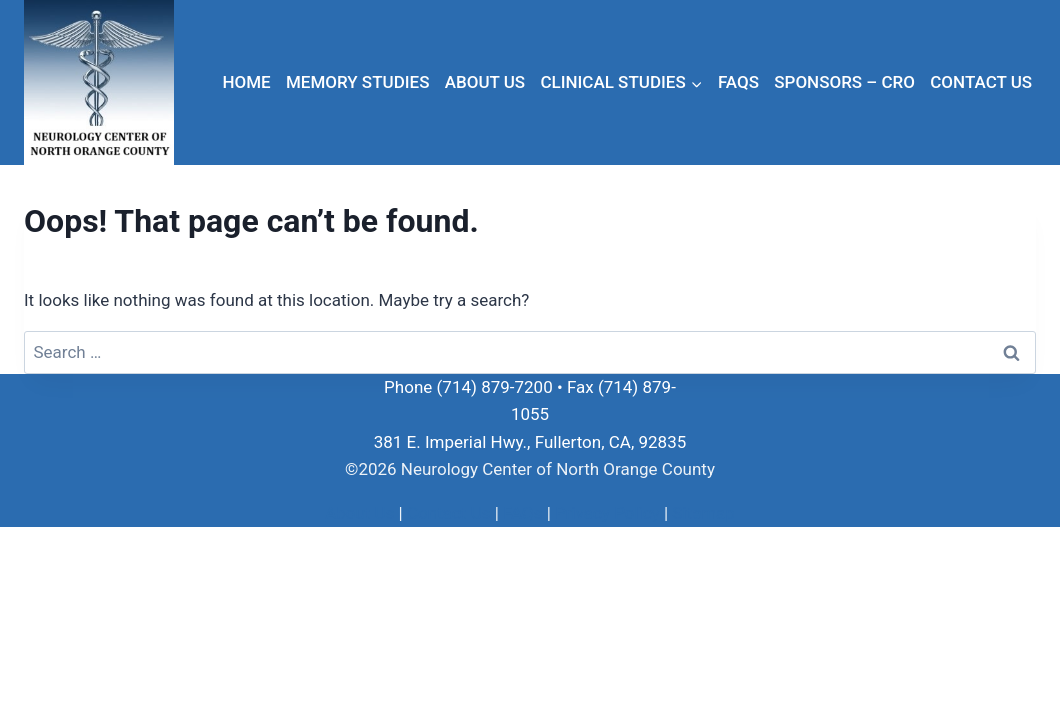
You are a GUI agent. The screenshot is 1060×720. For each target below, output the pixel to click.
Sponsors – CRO (844, 82)
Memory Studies (358, 82)
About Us (485, 82)
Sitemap (703, 513)
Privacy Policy (607, 513)
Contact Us (981, 82)
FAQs (738, 82)
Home (246, 82)
